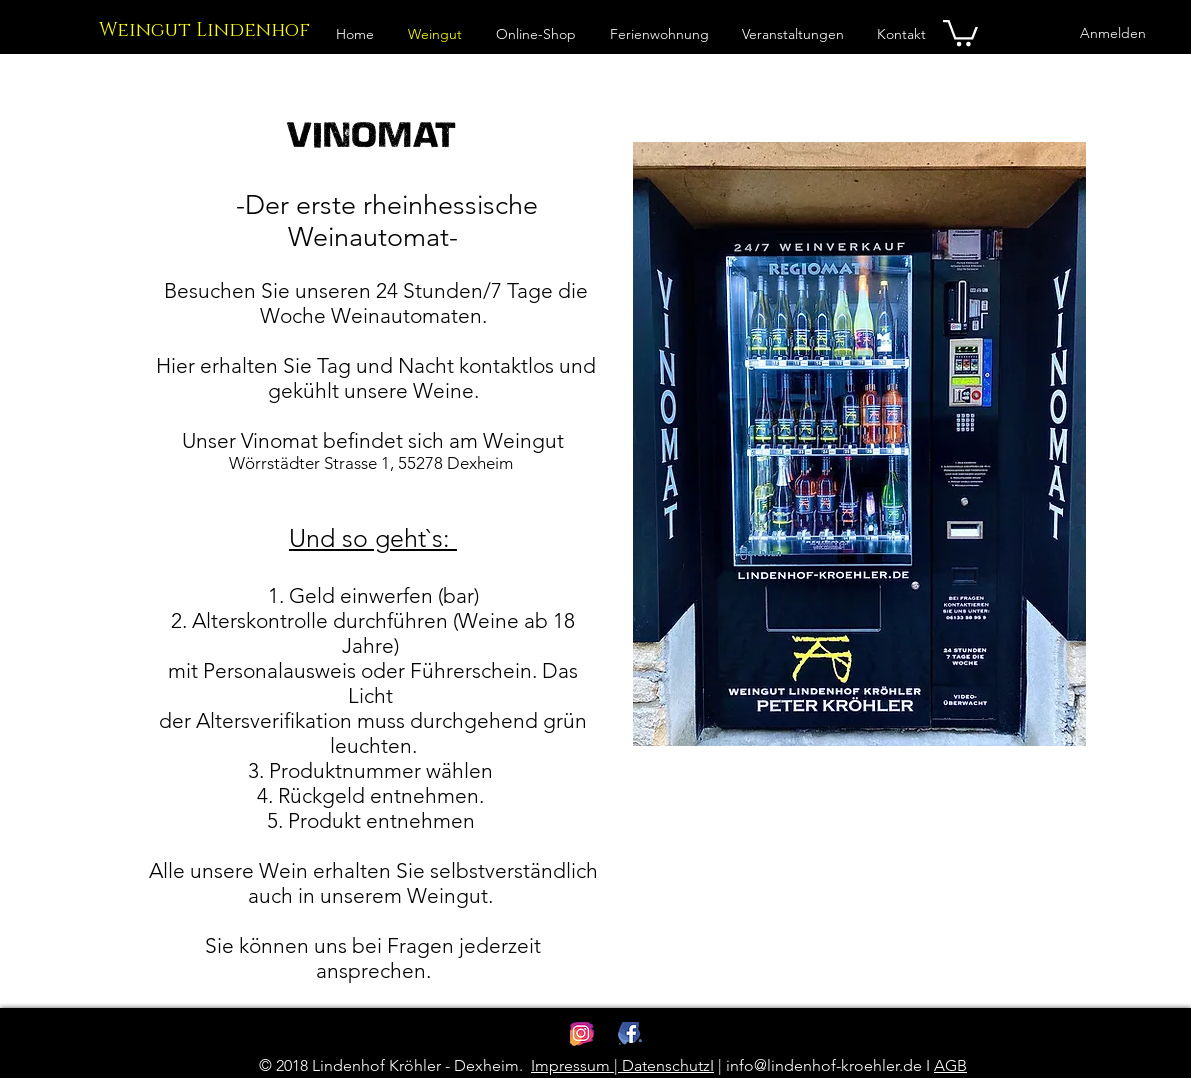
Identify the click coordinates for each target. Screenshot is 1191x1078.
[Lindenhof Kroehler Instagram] (582, 1034)
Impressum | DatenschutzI (622, 1065)
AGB (950, 1065)
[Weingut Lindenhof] (204, 31)
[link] (960, 31)
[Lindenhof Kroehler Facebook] (630, 1034)
